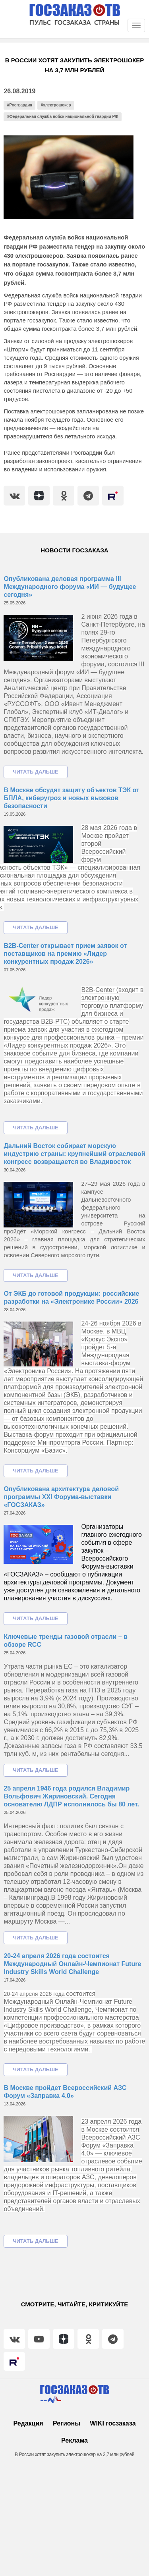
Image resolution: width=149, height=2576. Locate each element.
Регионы (66, 2423)
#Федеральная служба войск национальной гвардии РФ (62, 116)
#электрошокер (56, 105)
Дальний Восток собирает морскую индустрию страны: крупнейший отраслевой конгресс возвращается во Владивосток (74, 1153)
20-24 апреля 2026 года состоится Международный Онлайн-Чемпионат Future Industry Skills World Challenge (72, 1964)
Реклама (74, 2440)
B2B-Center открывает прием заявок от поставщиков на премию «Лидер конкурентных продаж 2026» (65, 953)
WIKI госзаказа (112, 2423)
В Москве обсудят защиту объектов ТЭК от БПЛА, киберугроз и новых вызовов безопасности (71, 798)
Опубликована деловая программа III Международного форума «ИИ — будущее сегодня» (70, 586)
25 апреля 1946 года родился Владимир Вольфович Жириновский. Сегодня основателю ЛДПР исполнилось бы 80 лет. (71, 1796)
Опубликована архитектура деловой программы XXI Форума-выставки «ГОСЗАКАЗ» (61, 1497)
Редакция (28, 2423)
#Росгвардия (19, 105)
